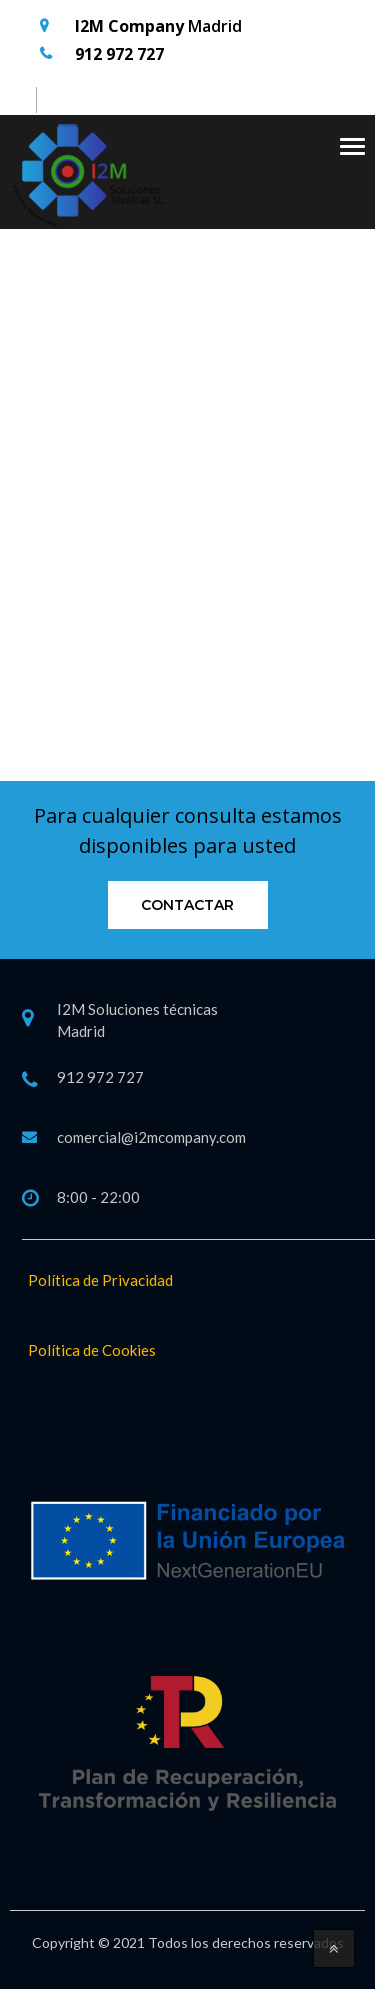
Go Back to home (188, 586)
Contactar (187, 905)
